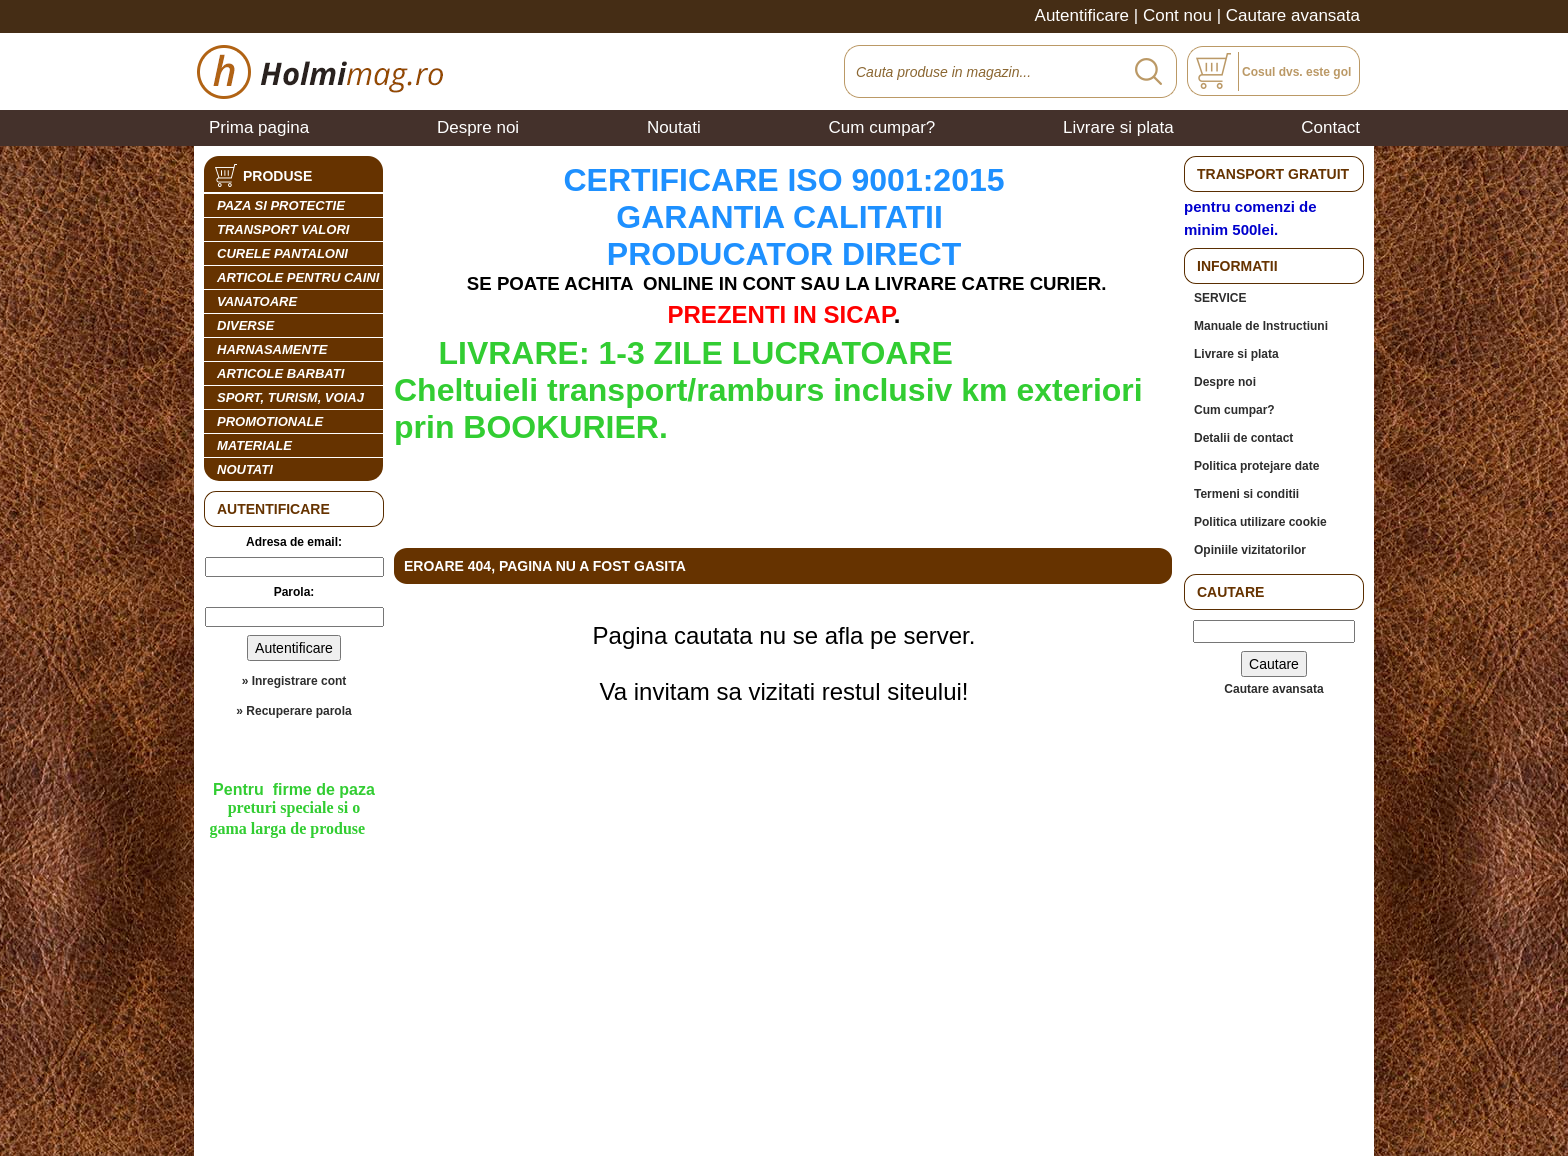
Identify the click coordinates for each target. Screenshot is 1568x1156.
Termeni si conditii (1246, 494)
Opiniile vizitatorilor (1250, 550)
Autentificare (1082, 15)
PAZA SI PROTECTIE (281, 205)
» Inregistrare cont (294, 681)
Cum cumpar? (882, 127)
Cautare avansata (1293, 15)
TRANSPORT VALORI (283, 229)
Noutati (674, 127)
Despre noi (478, 127)
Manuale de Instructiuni (1261, 326)
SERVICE (1220, 298)
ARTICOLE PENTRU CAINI (298, 277)
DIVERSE (245, 325)
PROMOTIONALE (270, 421)
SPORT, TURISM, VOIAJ (290, 397)
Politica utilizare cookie (1260, 522)
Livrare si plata (1118, 127)
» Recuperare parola (293, 711)
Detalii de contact (1243, 438)
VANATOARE (257, 301)
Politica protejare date (1256, 466)
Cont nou (1177, 15)
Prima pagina (259, 127)
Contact (1330, 127)
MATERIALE (254, 445)
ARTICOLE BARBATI (280, 373)
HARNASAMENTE (272, 349)
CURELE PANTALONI (282, 253)
